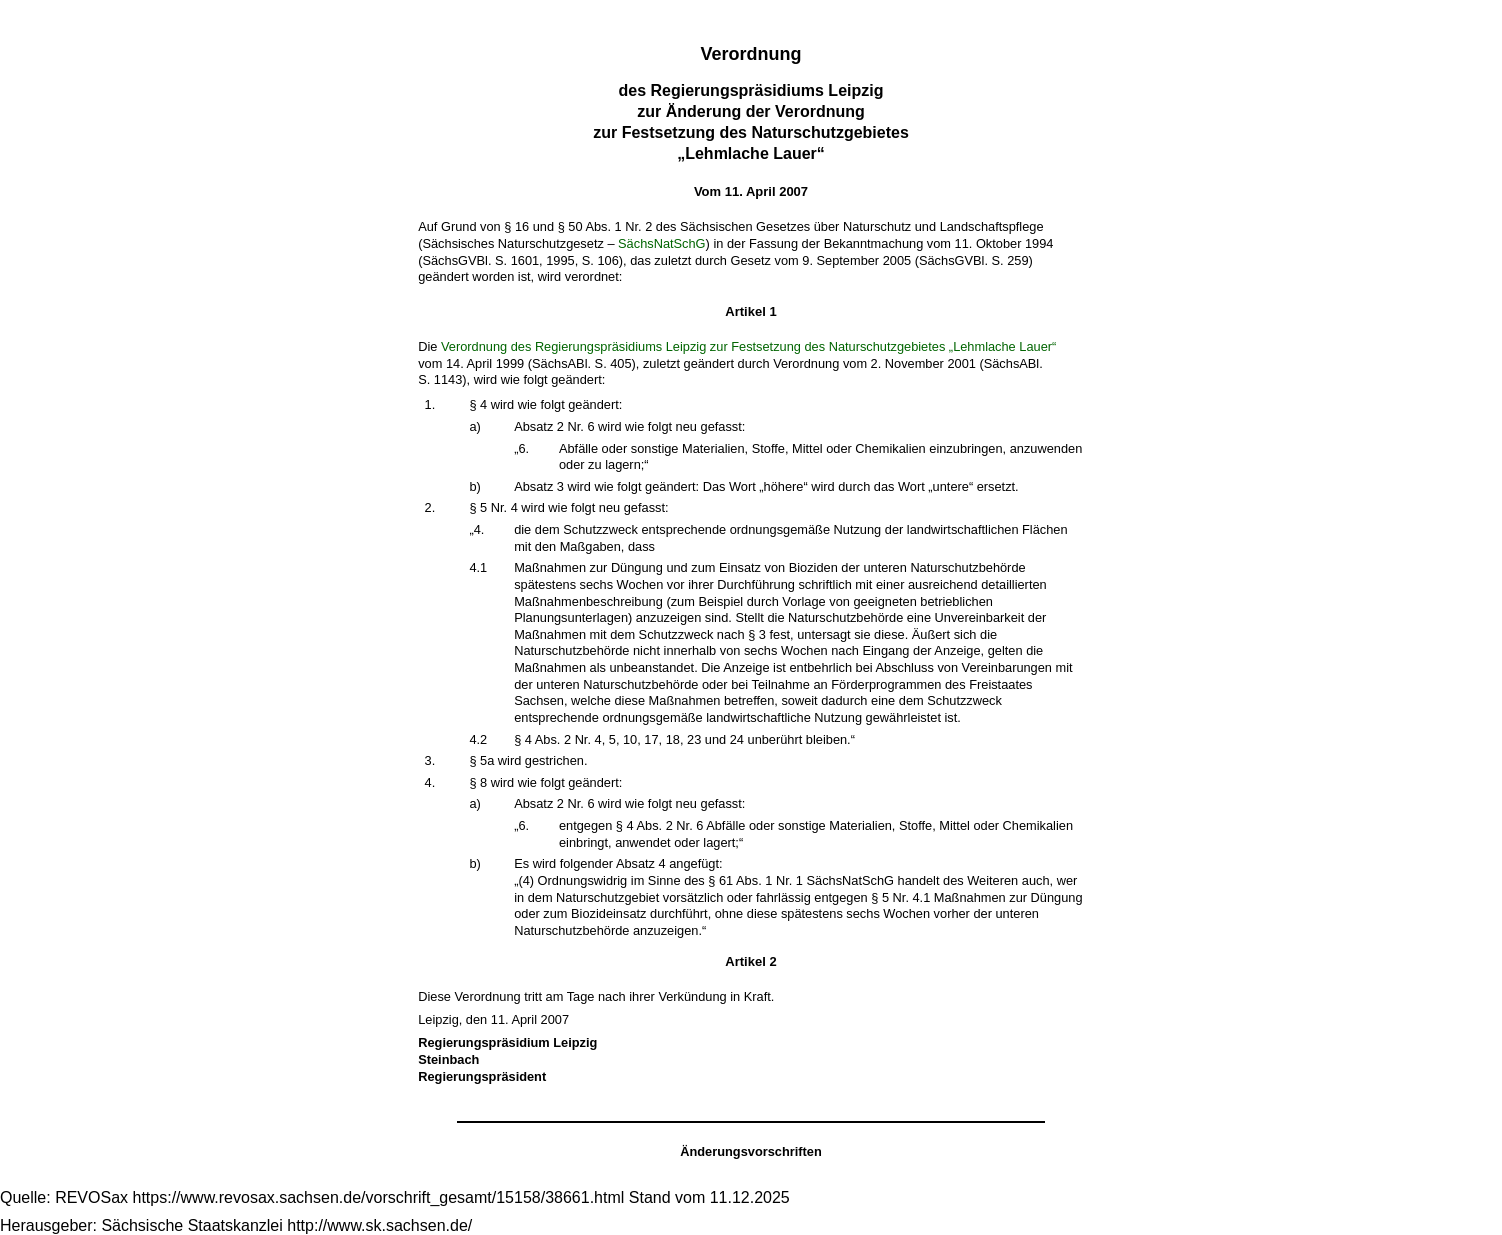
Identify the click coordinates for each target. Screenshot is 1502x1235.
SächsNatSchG (662, 243)
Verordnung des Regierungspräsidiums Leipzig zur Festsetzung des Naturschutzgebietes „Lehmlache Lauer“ (748, 346)
